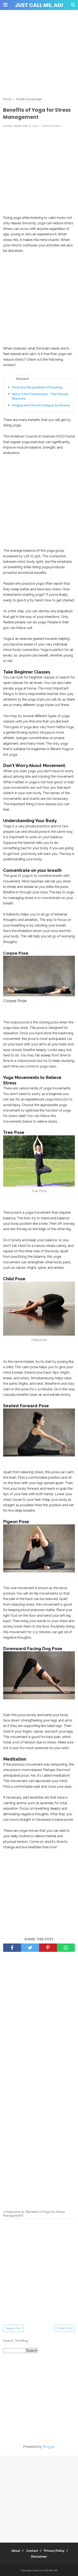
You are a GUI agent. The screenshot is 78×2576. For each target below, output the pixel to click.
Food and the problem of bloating (37, 387)
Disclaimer (39, 2556)
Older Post (64, 2328)
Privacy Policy (54, 2550)
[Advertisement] (39, 54)
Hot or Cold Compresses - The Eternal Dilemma (40, 396)
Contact (32, 2550)
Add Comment (51, 125)
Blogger (48, 2447)
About (15, 2550)
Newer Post (13, 2328)
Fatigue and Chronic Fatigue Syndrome (41, 405)
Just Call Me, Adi (39, 5)
